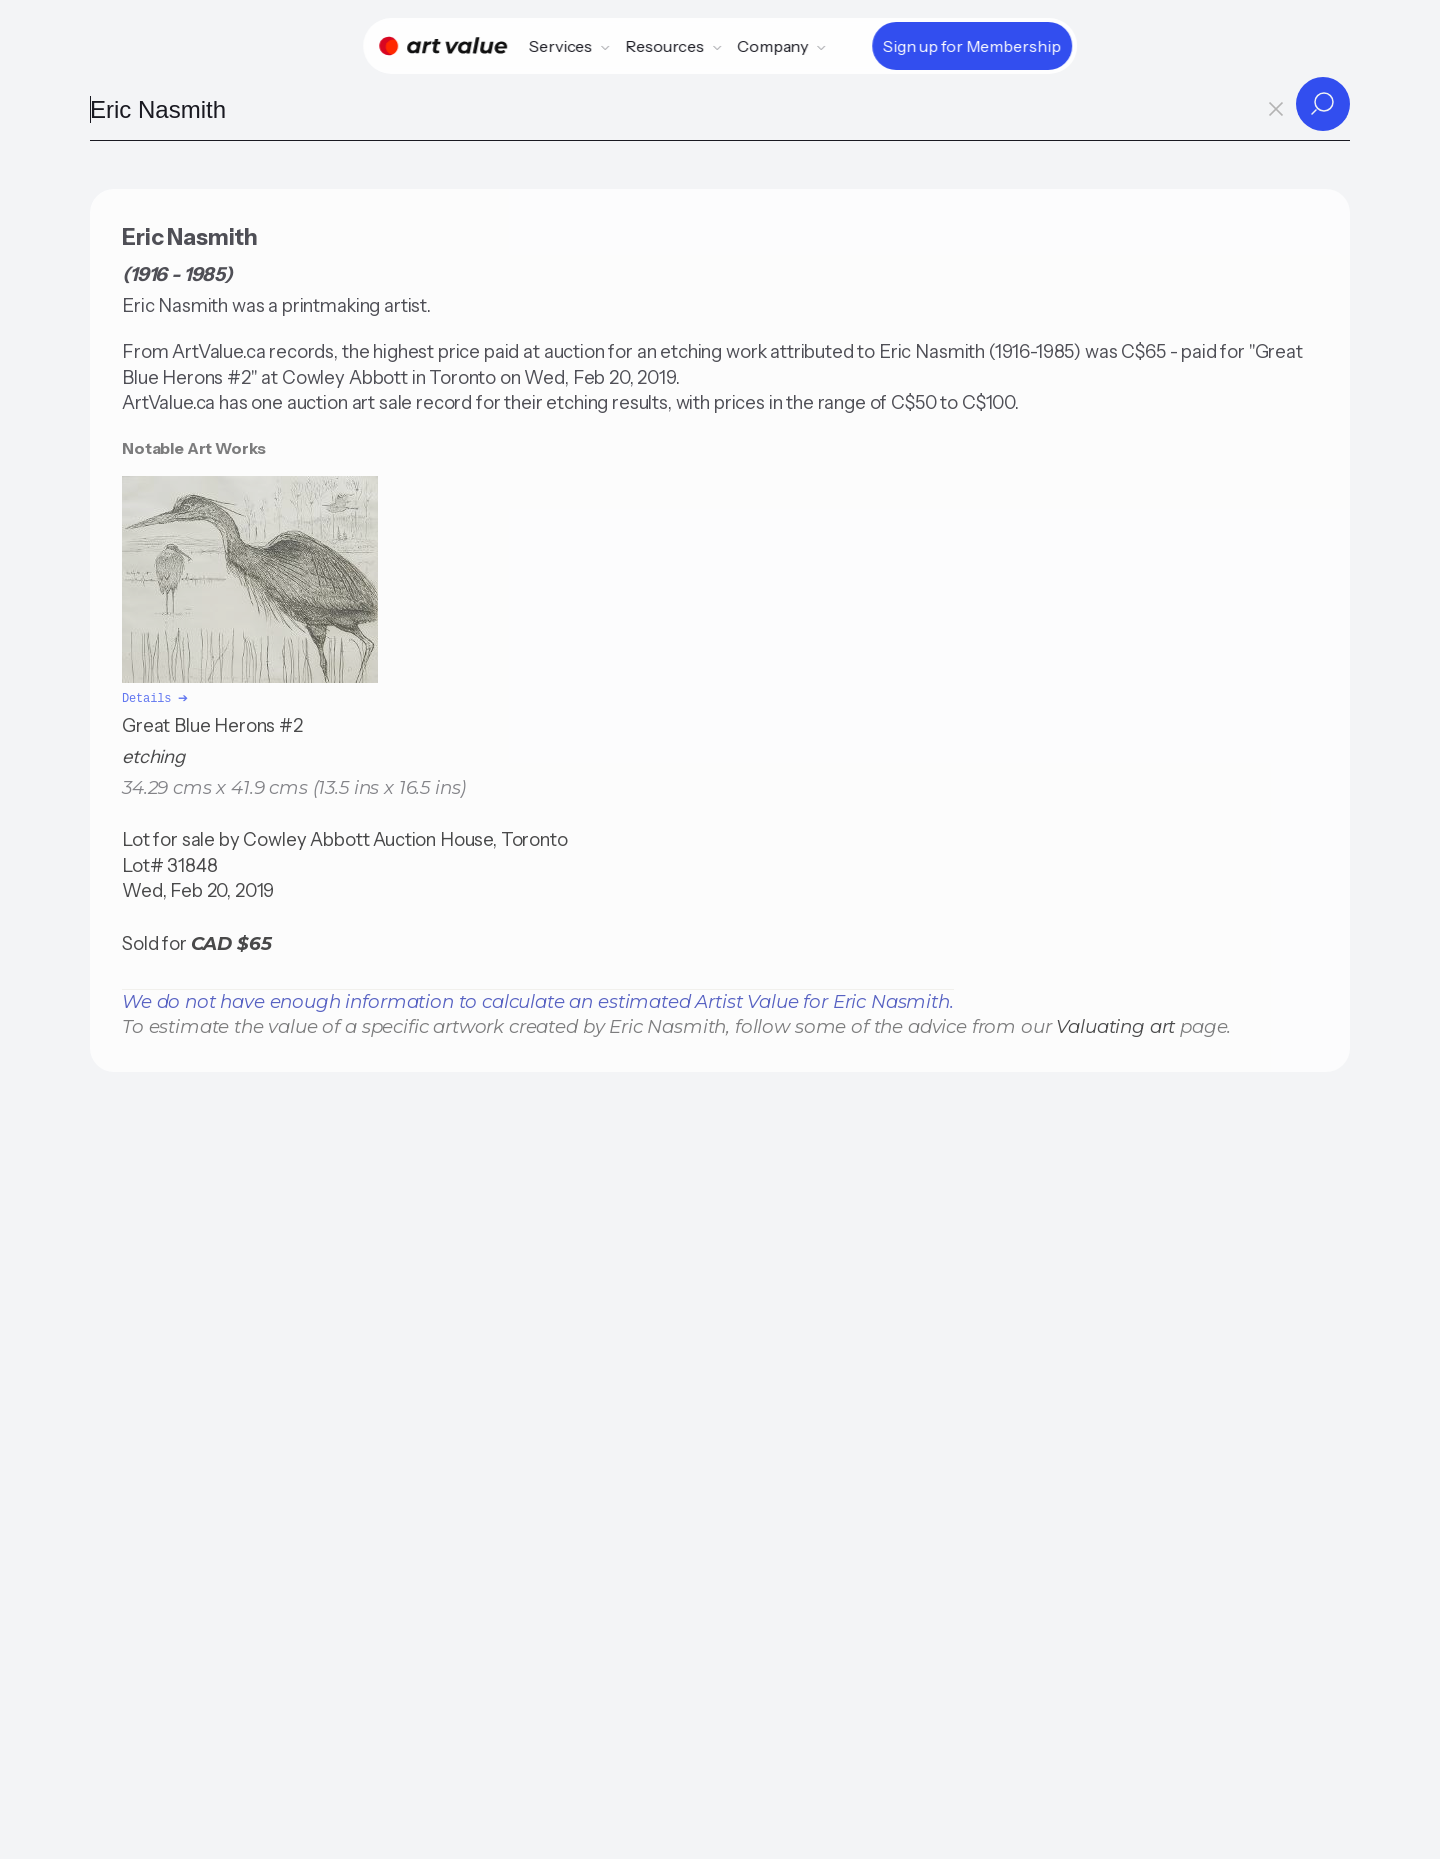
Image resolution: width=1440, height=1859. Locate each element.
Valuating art (1115, 1024)
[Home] (443, 46)
